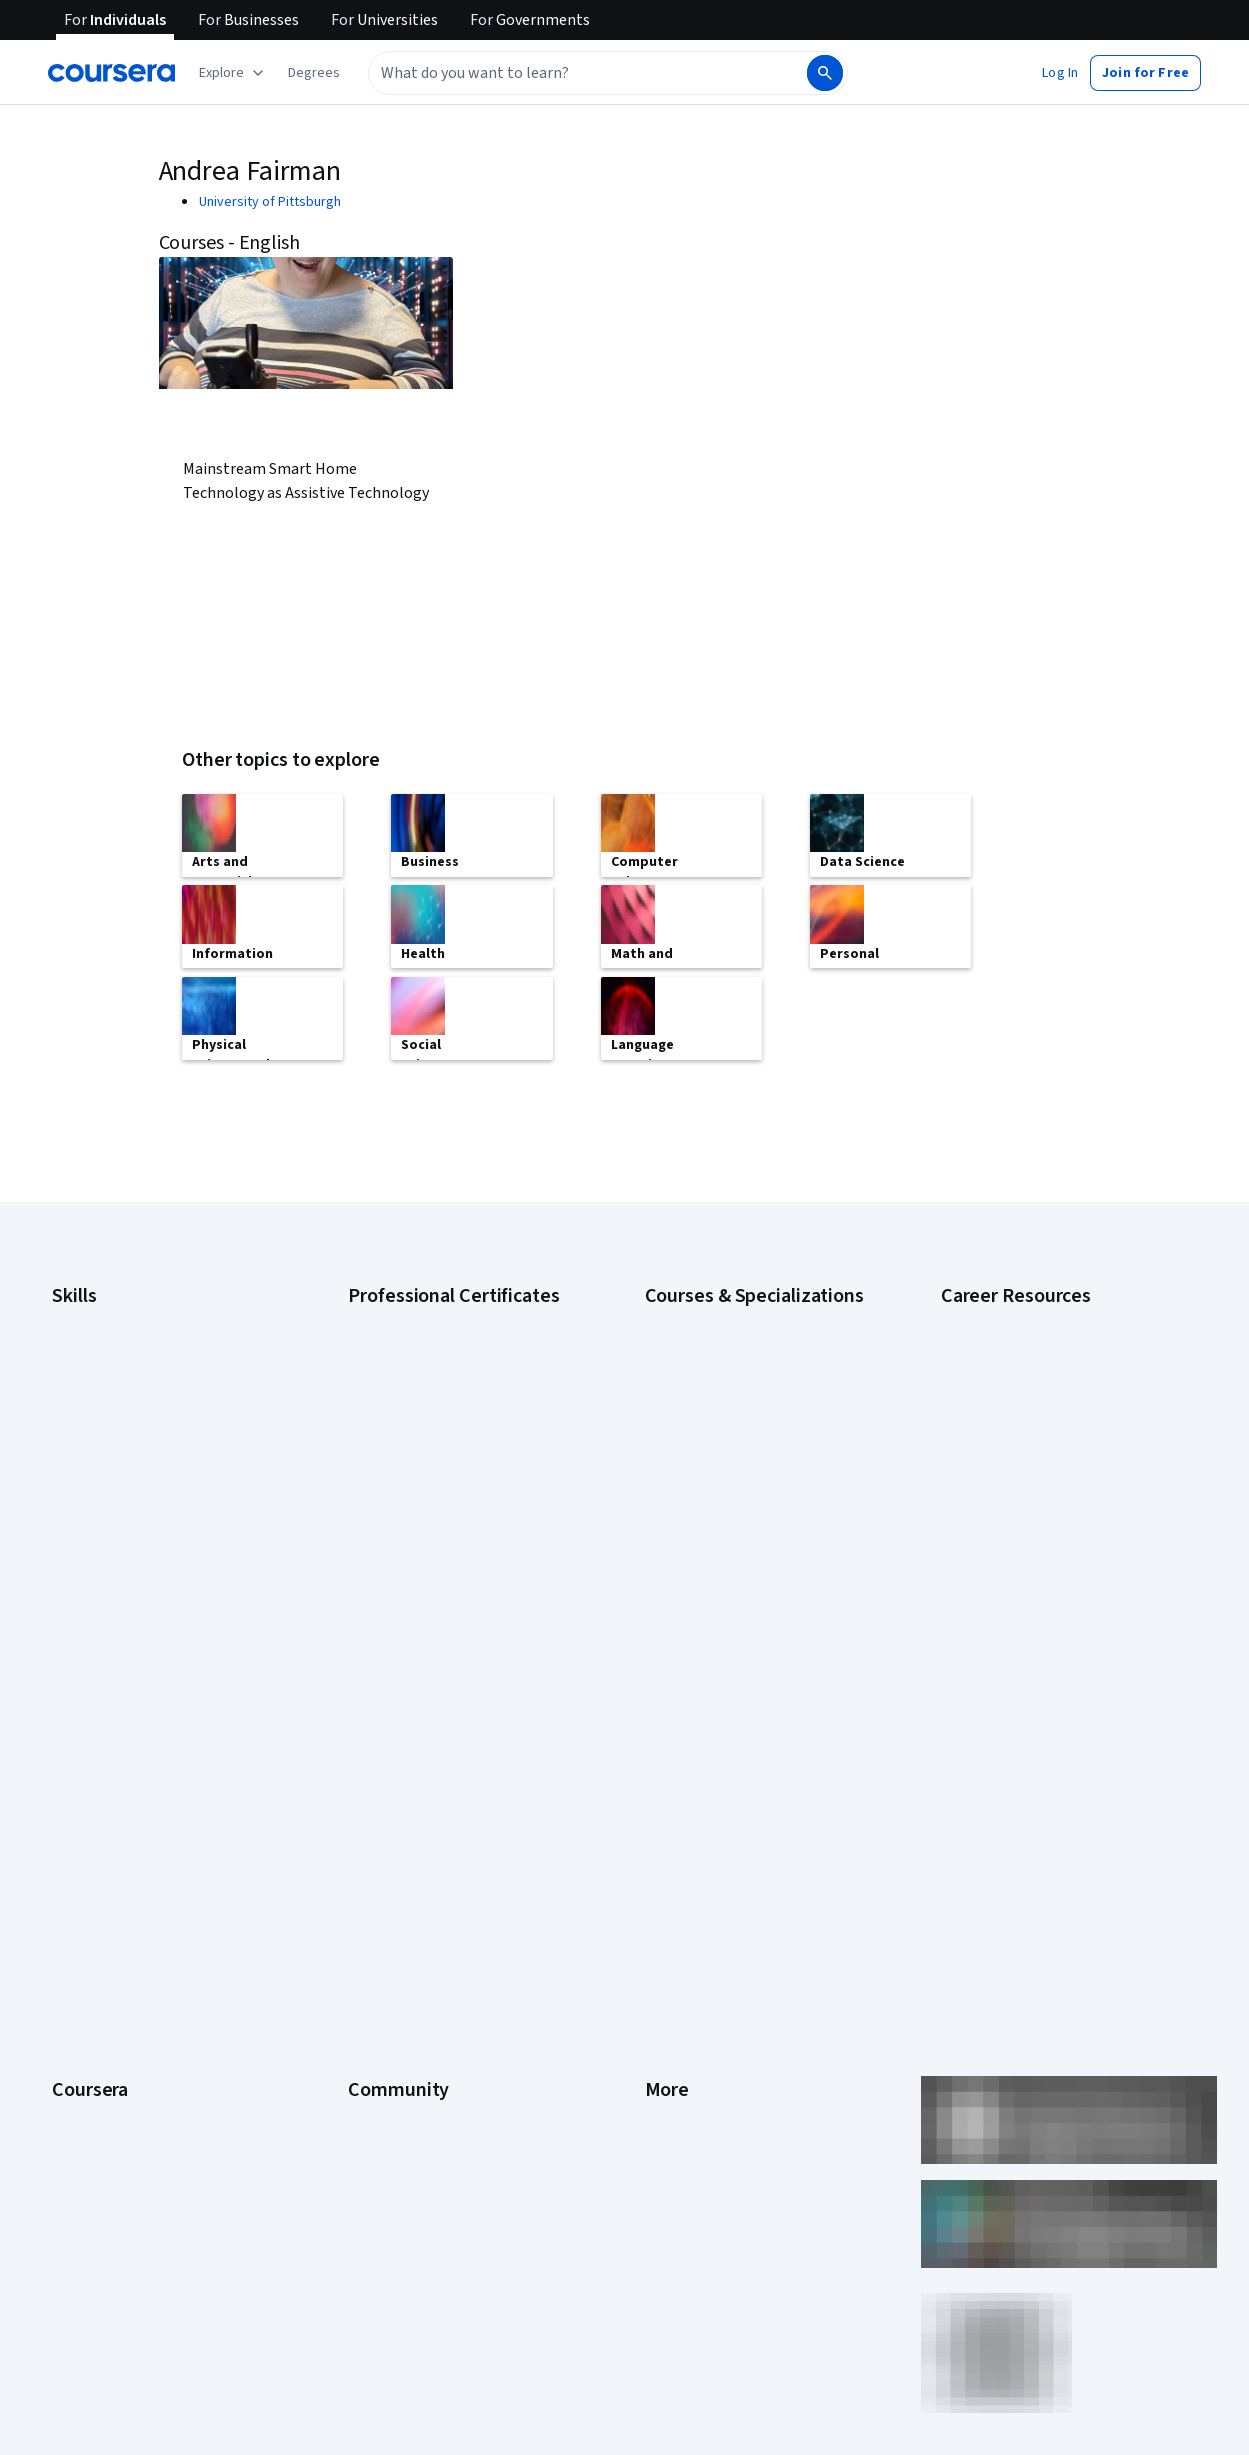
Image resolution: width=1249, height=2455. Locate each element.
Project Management (114, 1526)
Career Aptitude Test (1004, 1316)
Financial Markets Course (719, 1496)
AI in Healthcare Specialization (734, 1406)
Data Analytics (94, 1406)
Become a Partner (105, 2120)
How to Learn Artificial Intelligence (1042, 1516)
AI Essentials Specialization (726, 1316)
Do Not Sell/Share (697, 2090)
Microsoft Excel (97, 1496)
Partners (373, 1790)
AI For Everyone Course (715, 1376)
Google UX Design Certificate (434, 1486)
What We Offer (95, 1790)
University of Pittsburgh (270, 202)
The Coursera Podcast (415, 1880)
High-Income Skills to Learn (1021, 1486)
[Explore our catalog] (233, 73)
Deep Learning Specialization (731, 1436)
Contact (668, 1940)
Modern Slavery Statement (725, 2060)
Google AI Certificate (410, 1316)
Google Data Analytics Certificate (447, 1376)
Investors (673, 1790)
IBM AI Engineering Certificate (436, 1516)
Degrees (78, 2000)
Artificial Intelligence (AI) (124, 1346)
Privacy (667, 1850)
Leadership (85, 1820)
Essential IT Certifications (1017, 1456)
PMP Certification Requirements (1036, 1546)
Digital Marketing (102, 1436)
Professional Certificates (127, 1940)
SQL (64, 1586)
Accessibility (683, 1910)
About (70, 1760)
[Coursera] (111, 73)
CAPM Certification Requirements (1040, 1346)
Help (658, 1880)
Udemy (73, 2210)
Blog (361, 1850)
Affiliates (671, 2030)
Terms (664, 1820)
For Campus (87, 2090)
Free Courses (92, 2180)
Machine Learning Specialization (740, 1526)
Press (662, 1760)
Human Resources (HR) (119, 1466)
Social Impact (92, 2150)
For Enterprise (95, 2030)
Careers (76, 1850)
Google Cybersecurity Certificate (447, 1346)
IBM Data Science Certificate (432, 1576)
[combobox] (566, 73)
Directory (673, 2000)
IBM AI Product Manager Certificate (452, 1546)
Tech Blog (378, 1910)
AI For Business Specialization (734, 1346)
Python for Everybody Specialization (754, 1606)
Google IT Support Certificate (437, 1406)
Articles (668, 1970)
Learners (374, 1760)
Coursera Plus (93, 1910)
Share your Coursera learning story (1045, 1606)
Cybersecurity (94, 1376)
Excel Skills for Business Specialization (760, 1466)
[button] (314, 73)
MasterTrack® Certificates (130, 1970)
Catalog (75, 1880)
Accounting (85, 1316)
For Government (101, 2060)
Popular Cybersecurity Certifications (1050, 1576)
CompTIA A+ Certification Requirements (1059, 1376)
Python (73, 1556)
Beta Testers (387, 1820)
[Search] (825, 73)
